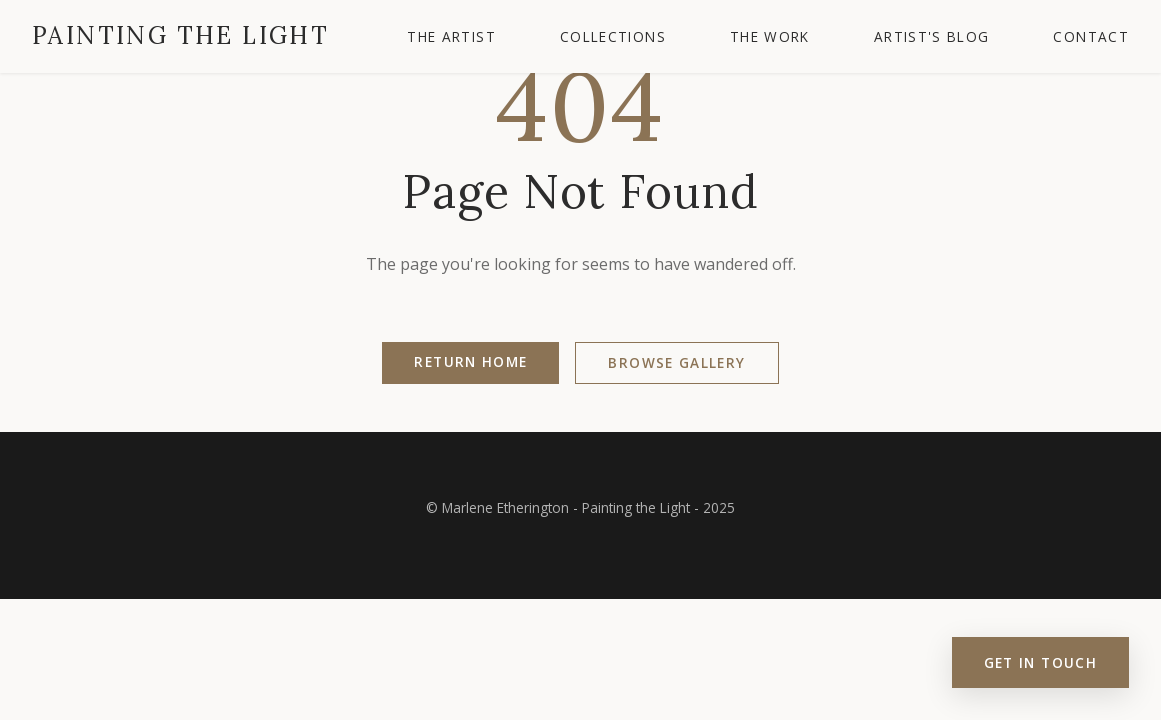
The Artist (451, 36)
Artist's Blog (932, 36)
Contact (1091, 36)
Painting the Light (180, 35)
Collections (613, 36)
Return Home (470, 361)
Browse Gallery (676, 362)
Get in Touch (1040, 662)
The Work (770, 36)
